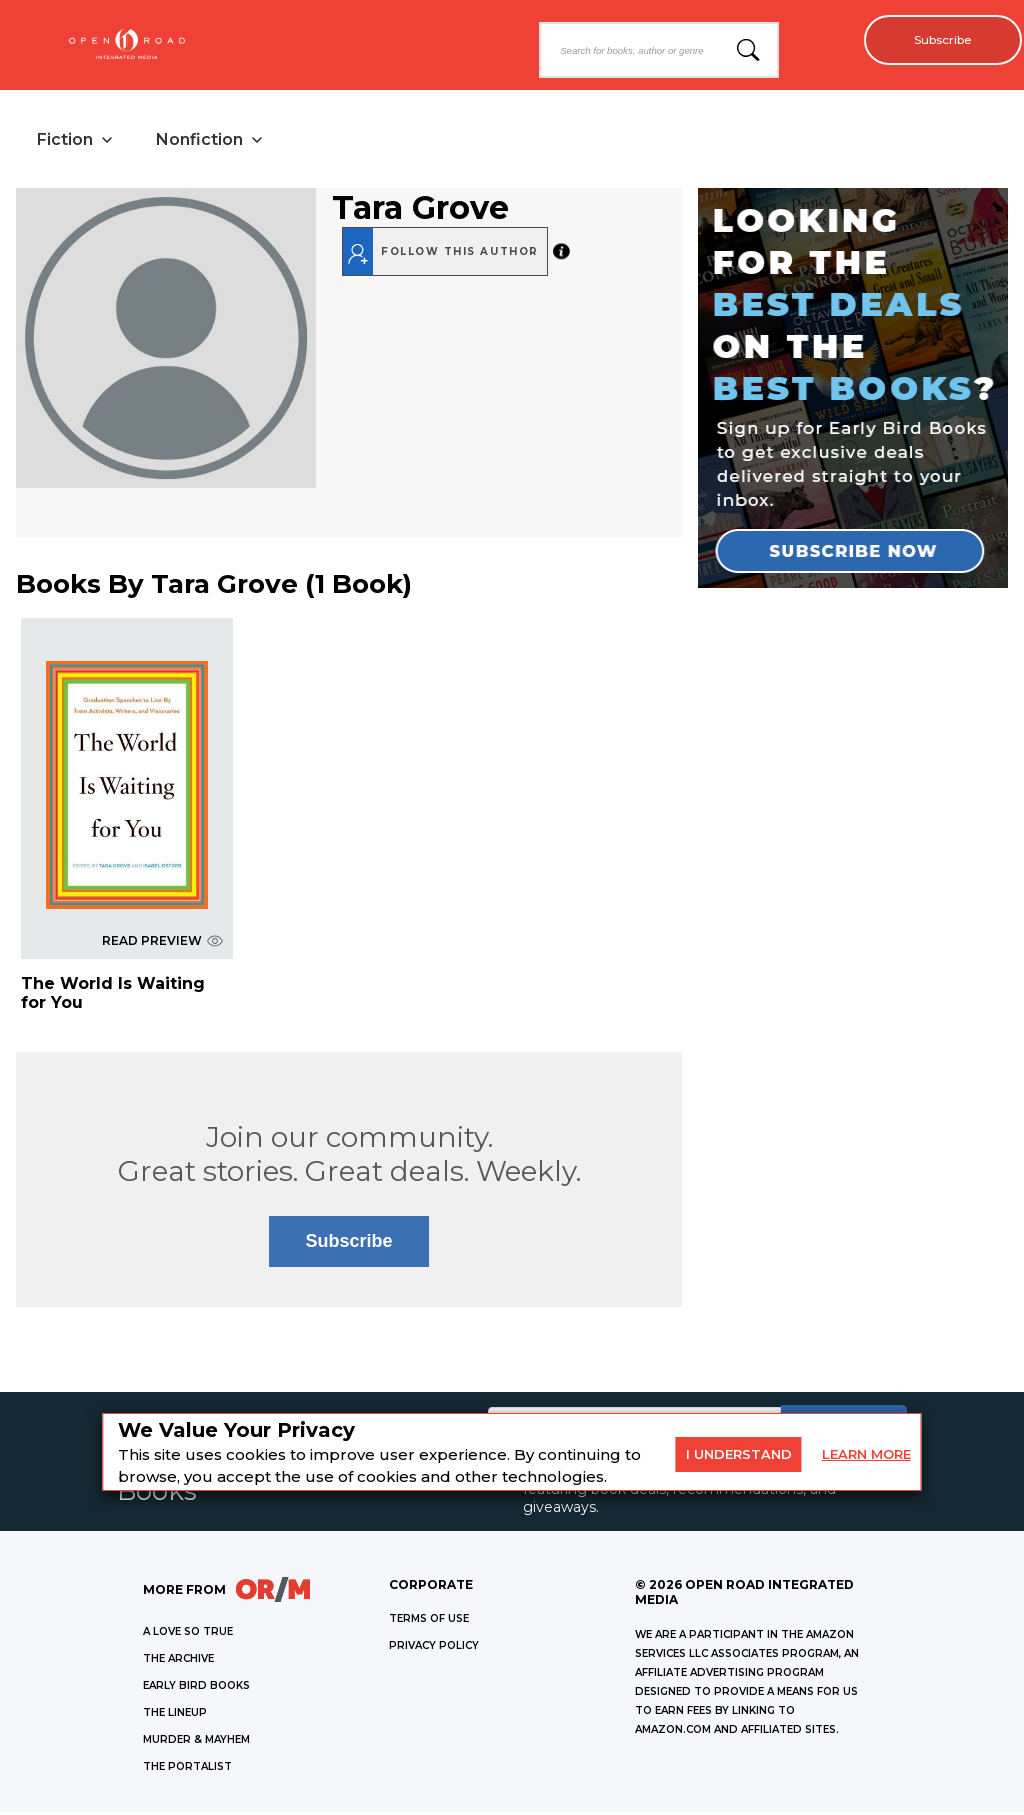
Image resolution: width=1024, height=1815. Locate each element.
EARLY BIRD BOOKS (196, 1688)
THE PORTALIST (187, 1769)
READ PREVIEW (162, 943)
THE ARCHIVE (178, 1661)
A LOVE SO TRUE (188, 1634)
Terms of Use (429, 1621)
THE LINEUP (175, 1715)
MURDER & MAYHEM (196, 1742)
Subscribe (934, 40)
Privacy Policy (434, 1648)
